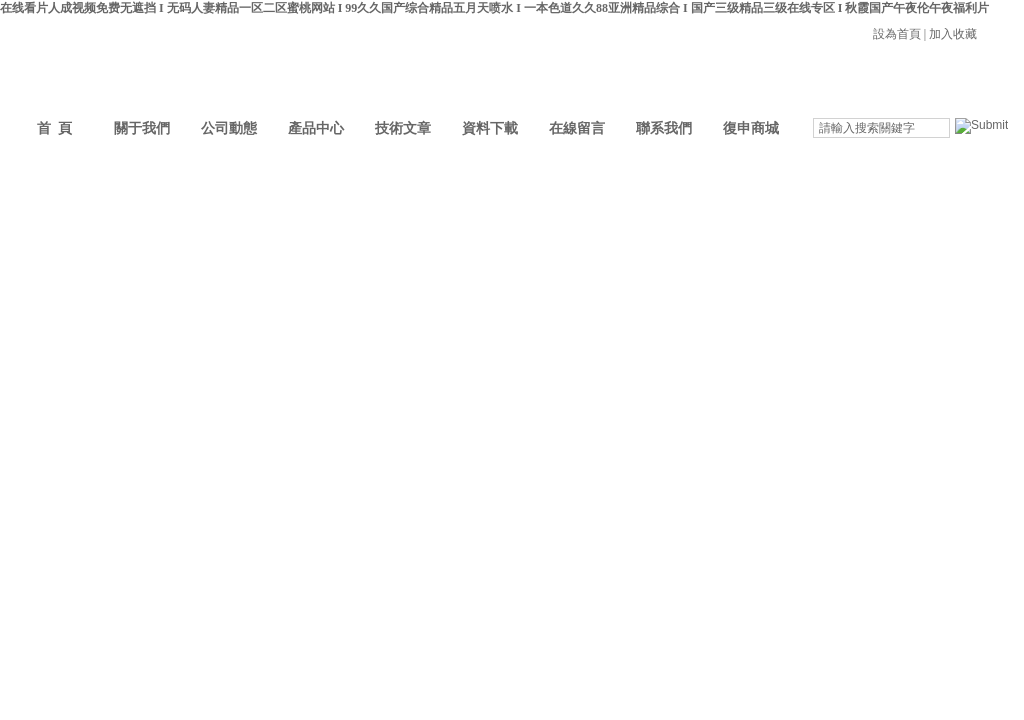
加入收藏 (953, 34)
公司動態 (229, 128)
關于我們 (142, 128)
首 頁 (54, 128)
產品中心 (316, 128)
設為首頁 (897, 34)
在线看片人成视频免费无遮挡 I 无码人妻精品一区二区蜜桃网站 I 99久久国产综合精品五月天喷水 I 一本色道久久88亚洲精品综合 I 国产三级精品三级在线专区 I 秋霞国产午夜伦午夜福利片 (494, 8)
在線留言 (577, 128)
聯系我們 (664, 128)
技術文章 (403, 128)
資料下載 (490, 128)
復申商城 (751, 128)
